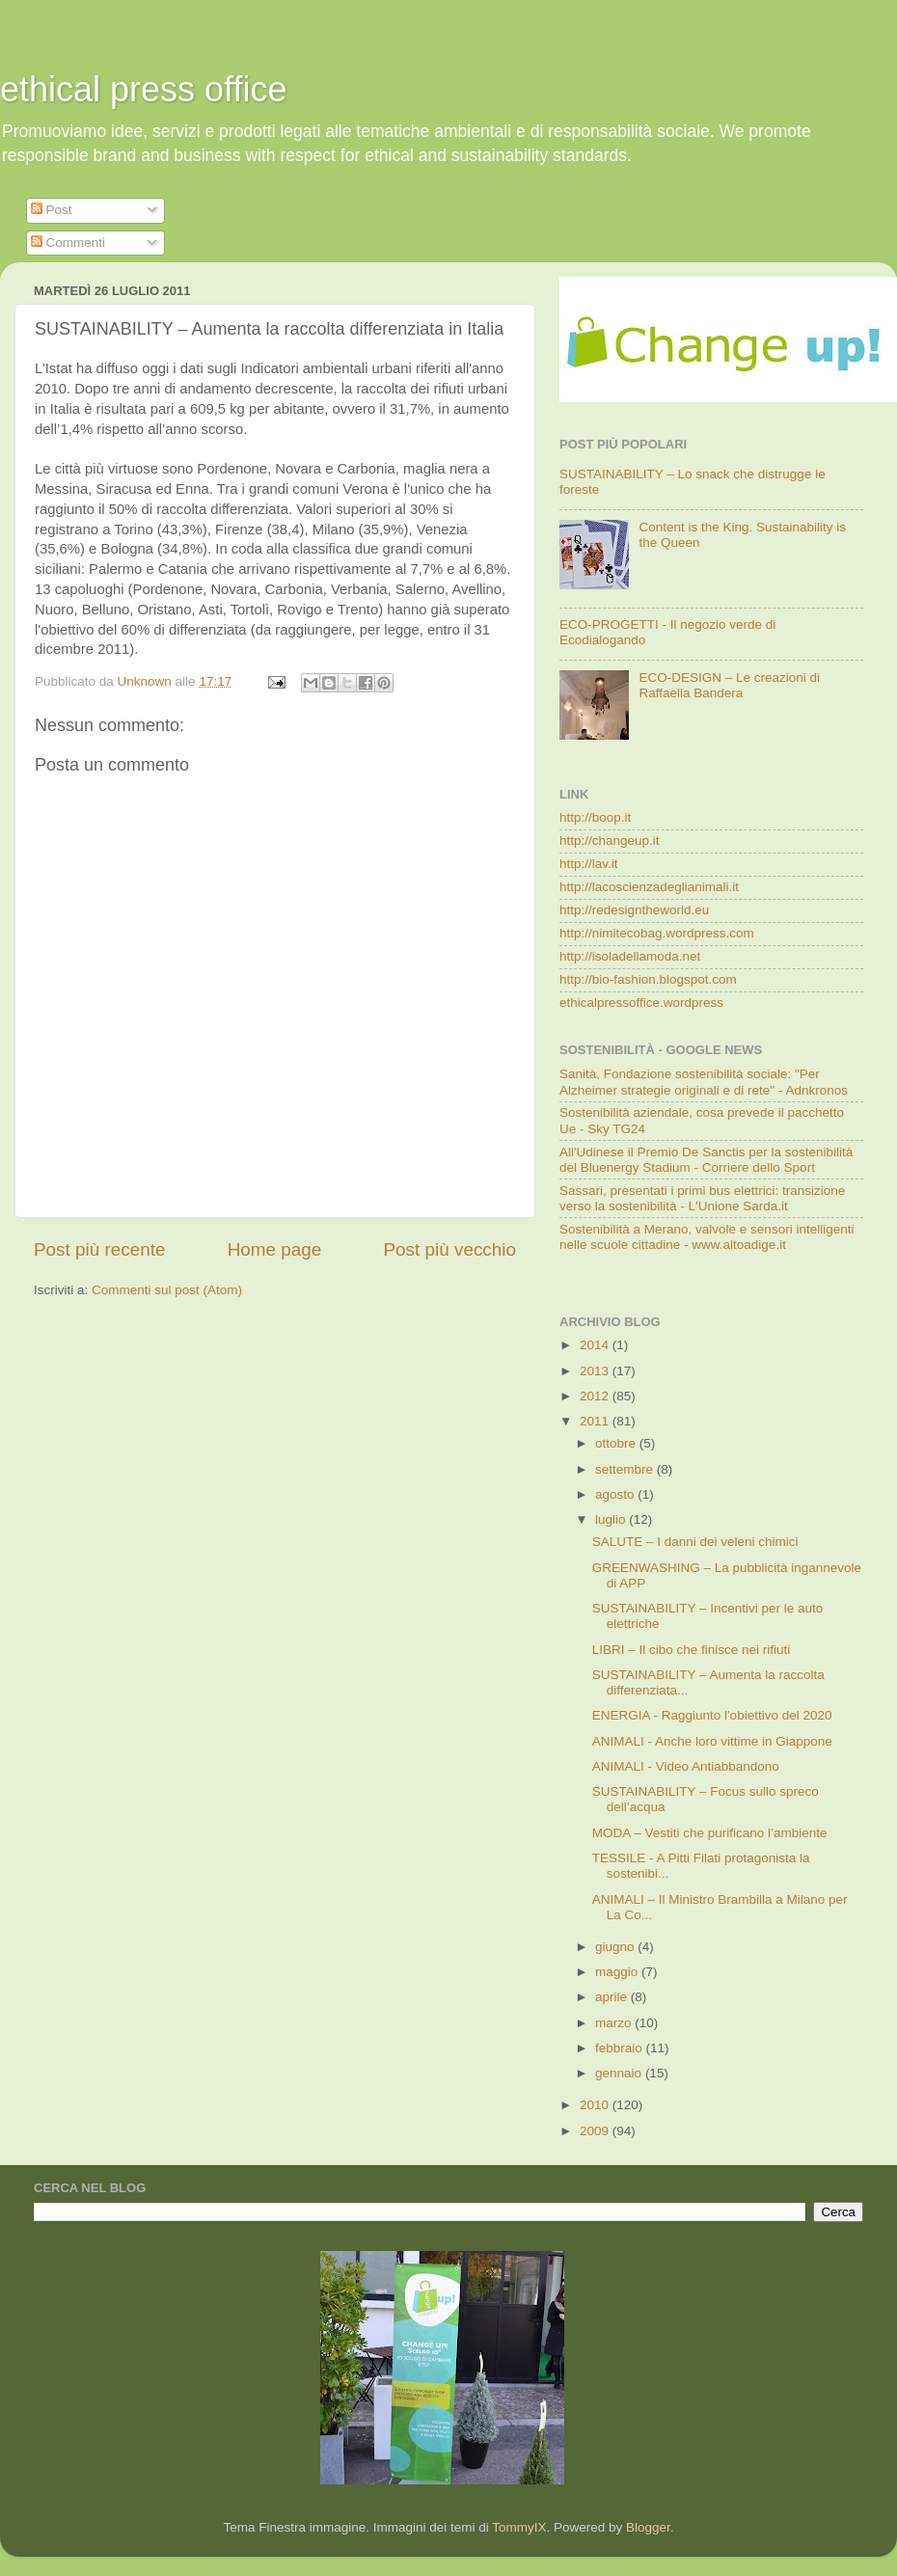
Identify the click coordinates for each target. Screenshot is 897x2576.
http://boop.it (595, 817)
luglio (612, 1519)
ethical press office (143, 89)
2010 (596, 2105)
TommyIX (519, 2527)
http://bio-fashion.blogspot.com (648, 979)
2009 (596, 2131)
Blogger (648, 2527)
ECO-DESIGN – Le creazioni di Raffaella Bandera (729, 685)
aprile (613, 1997)
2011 (596, 1421)
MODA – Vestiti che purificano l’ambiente (710, 1833)
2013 (596, 1371)
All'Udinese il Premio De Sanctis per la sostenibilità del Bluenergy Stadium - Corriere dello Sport (706, 1160)
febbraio (620, 2048)
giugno (616, 1946)
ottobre (617, 1443)
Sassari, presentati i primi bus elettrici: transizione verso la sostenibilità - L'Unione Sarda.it (702, 1198)
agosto (616, 1494)
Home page (275, 1249)
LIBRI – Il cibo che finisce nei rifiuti (691, 1649)
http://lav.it (588, 863)
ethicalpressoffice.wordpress (641, 1002)
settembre (626, 1469)
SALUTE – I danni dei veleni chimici (695, 1541)
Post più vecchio (449, 1249)
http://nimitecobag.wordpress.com (656, 933)
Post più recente (100, 1249)
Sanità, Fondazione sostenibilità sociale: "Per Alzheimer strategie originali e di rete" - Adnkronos (703, 1082)
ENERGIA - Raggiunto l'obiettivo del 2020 (712, 1715)
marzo (615, 2023)
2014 (596, 1345)
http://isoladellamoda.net (629, 956)
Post (51, 210)
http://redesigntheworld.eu (634, 910)
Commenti (68, 242)
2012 (596, 1396)
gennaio (620, 2073)
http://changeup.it (609, 840)
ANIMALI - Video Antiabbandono (685, 1766)
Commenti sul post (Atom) (167, 1290)
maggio (618, 1972)
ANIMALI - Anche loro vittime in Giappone (712, 1741)
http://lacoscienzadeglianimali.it (649, 887)
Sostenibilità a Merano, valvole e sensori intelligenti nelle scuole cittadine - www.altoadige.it (706, 1237)
